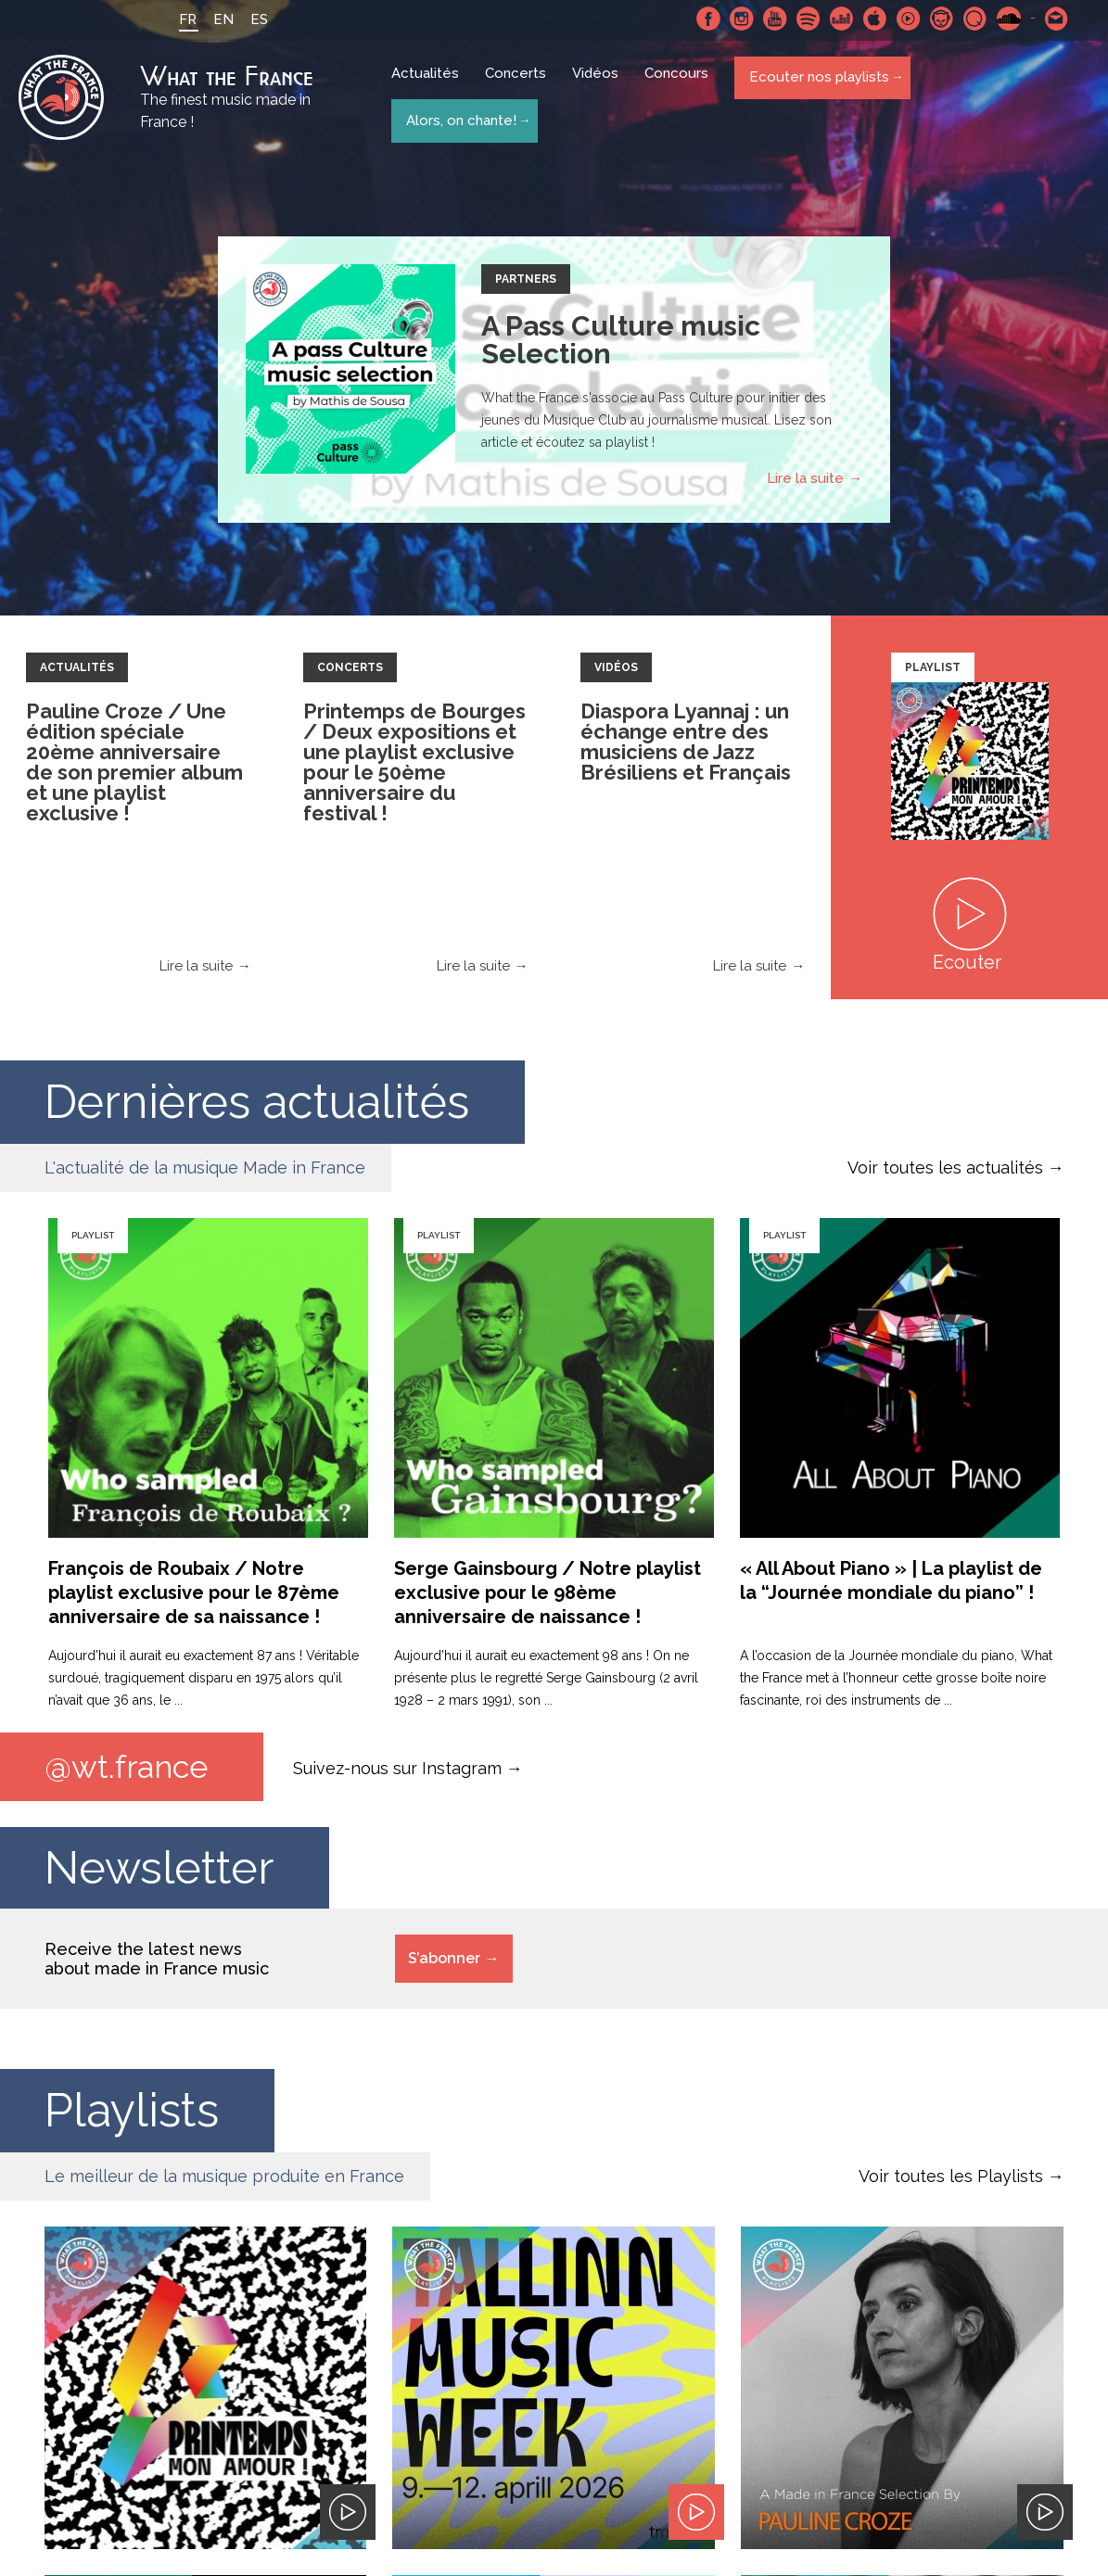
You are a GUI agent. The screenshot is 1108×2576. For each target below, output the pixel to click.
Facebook (704, 18)
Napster (937, 18)
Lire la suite (805, 483)
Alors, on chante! (459, 118)
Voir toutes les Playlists (951, 2182)
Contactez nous (1052, 18)
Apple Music (871, 18)
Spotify (804, 18)
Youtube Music (904, 18)
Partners (525, 283)
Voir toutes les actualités (945, 1172)
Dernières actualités (257, 1106)
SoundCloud (1004, 18)
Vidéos (599, 85)
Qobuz (971, 18)
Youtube (770, 18)
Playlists (132, 2116)
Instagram (737, 18)
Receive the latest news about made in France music (157, 1965)
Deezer (837, 18)
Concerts (519, 85)
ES (254, 19)
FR (183, 19)
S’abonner (444, 1964)
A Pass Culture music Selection (620, 344)
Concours (680, 85)
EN (219, 19)
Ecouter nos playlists (817, 84)
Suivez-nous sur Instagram (397, 1772)
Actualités (429, 85)
